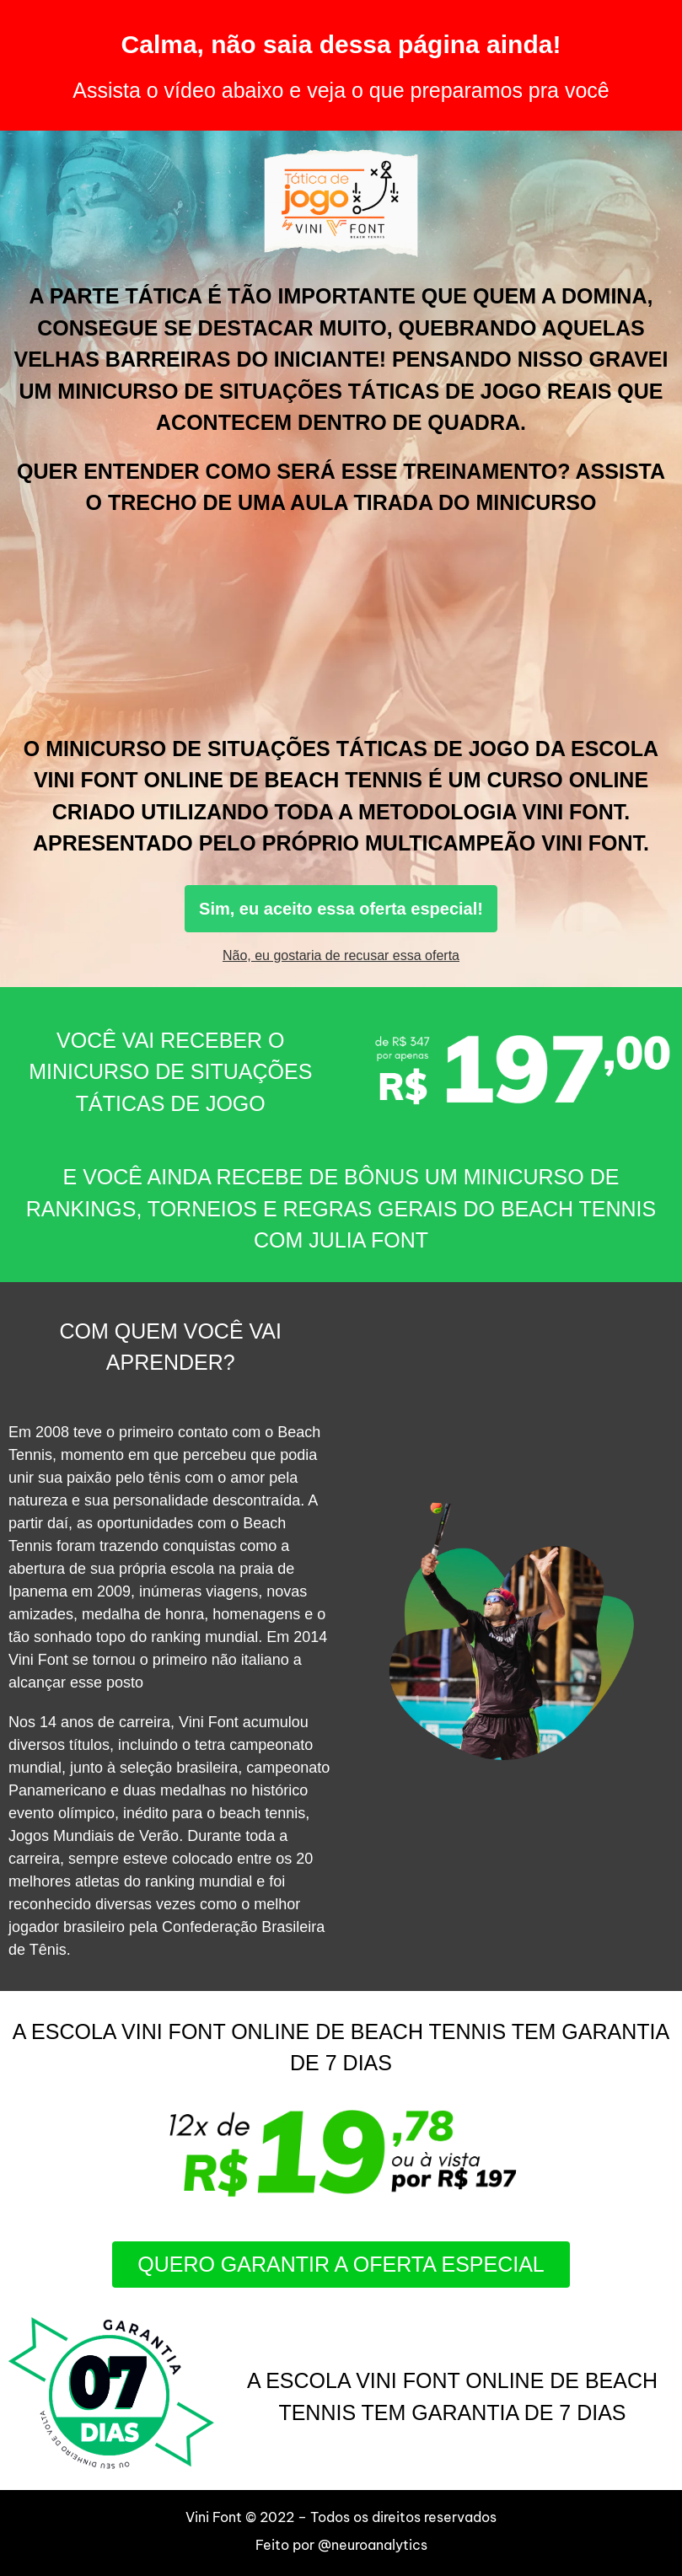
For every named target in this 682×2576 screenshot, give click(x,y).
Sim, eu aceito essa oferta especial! (341, 908)
